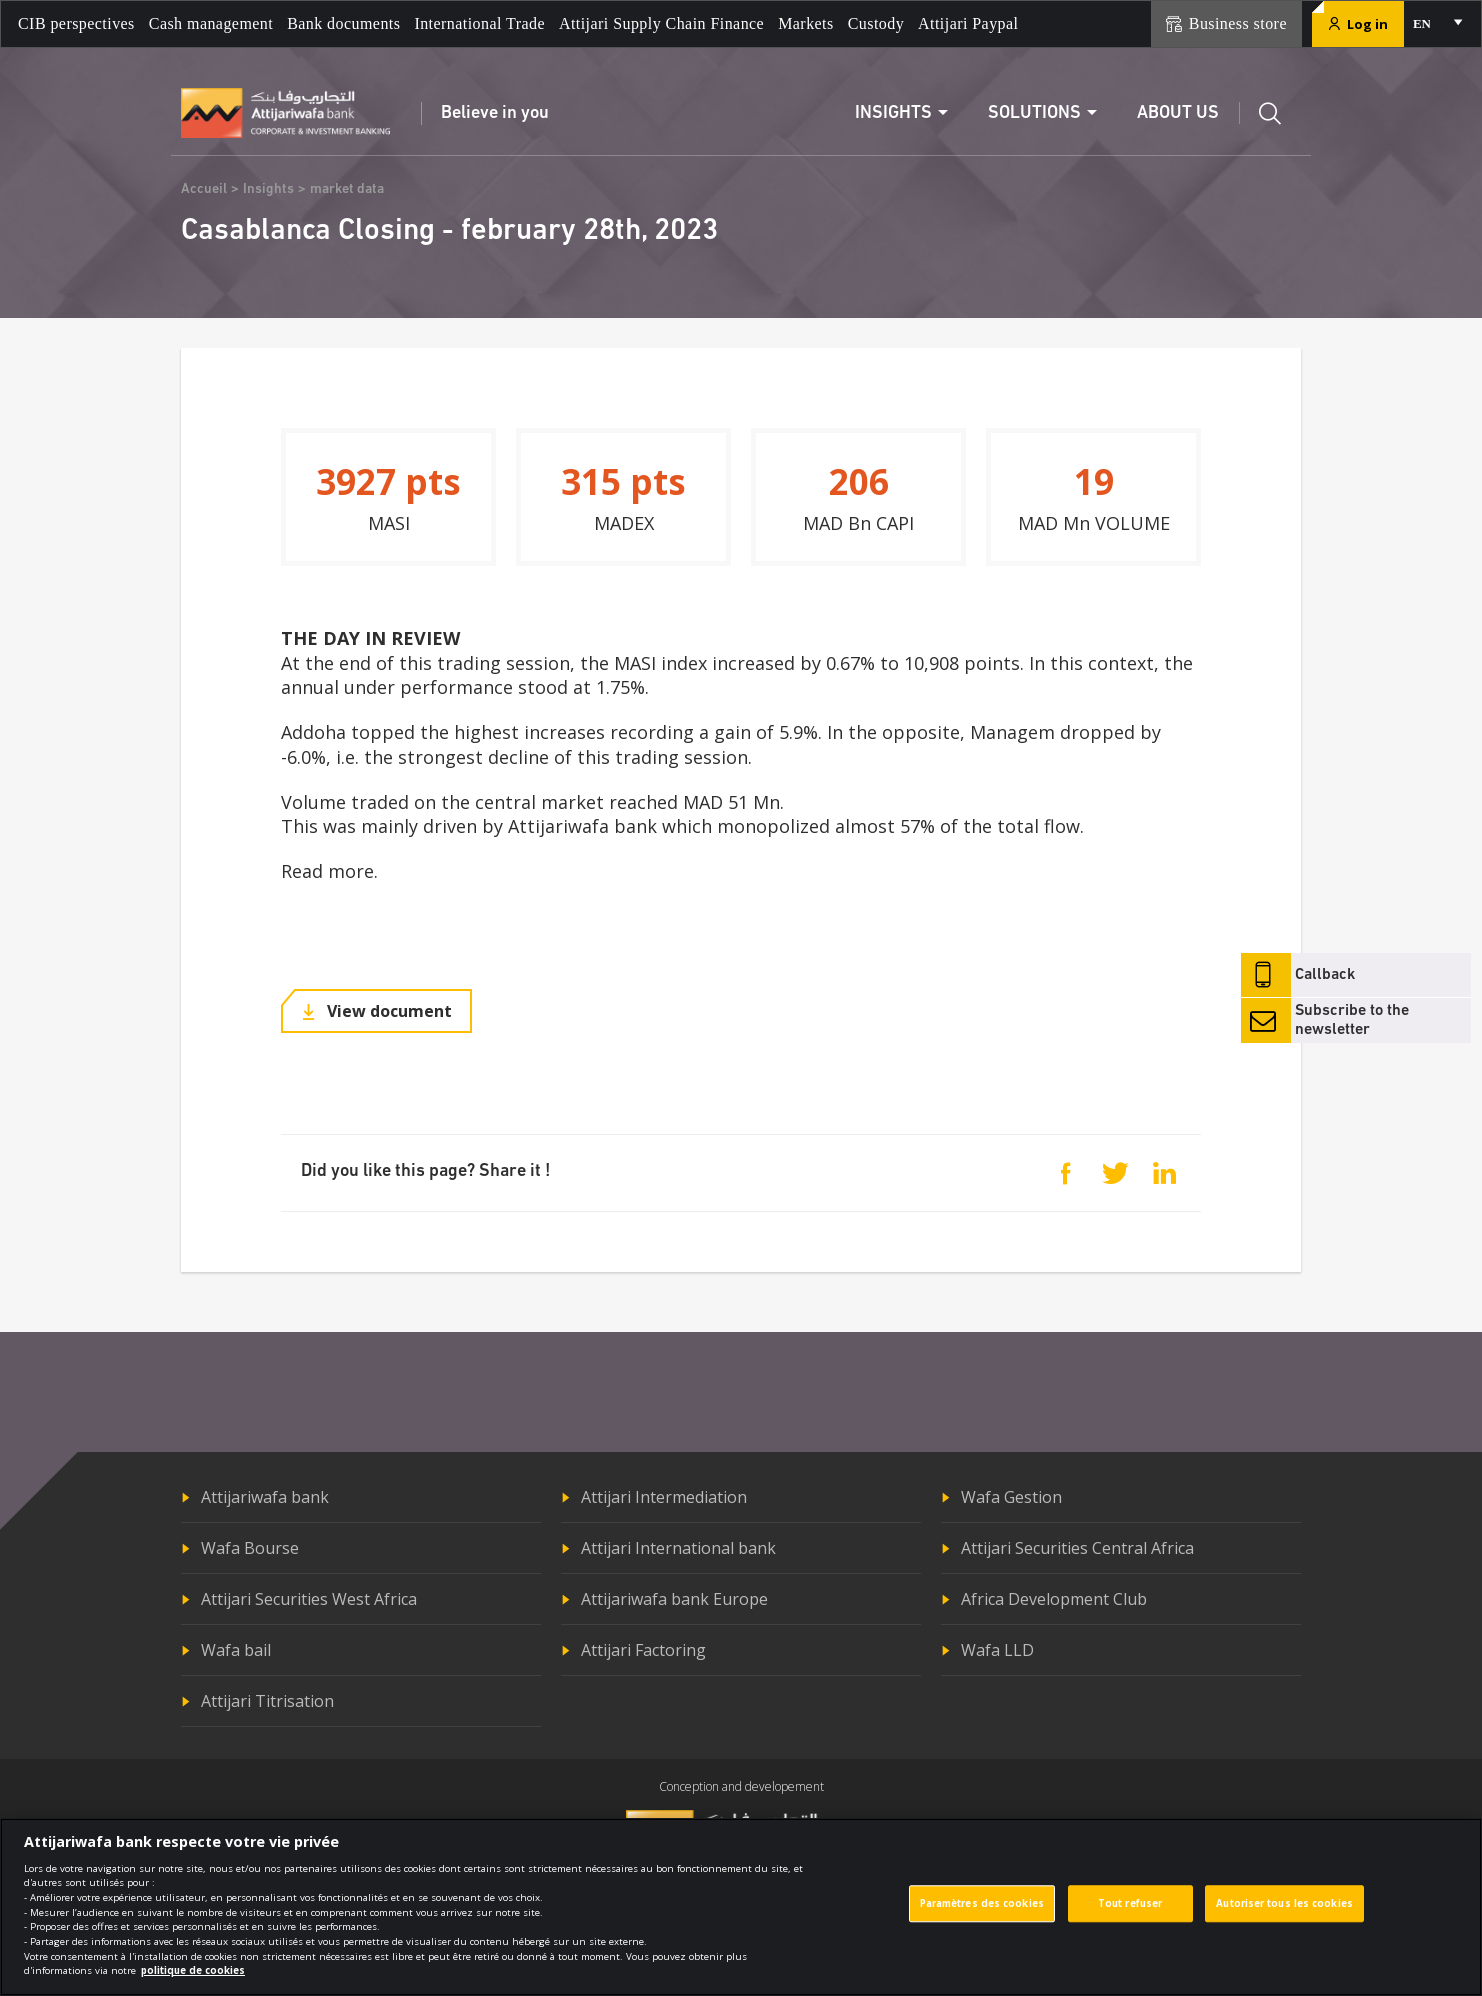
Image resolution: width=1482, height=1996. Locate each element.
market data (347, 189)
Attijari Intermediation (664, 1497)
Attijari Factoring (643, 1650)
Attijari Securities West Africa (309, 1599)
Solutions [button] (1034, 113)
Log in (1358, 24)
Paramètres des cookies (982, 1912)
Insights (268, 189)
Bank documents (343, 23)
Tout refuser (1130, 1912)
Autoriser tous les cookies (1284, 1912)
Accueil (204, 189)
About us (1178, 113)
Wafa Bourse (250, 1548)
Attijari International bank (678, 1548)
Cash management (211, 23)
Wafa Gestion (1011, 1497)
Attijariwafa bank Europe (674, 1599)
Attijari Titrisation (267, 1701)
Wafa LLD (997, 1650)
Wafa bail (236, 1650)
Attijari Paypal (968, 23)
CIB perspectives (76, 23)
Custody (876, 23)
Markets (806, 23)
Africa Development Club (1054, 1599)
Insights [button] (893, 113)
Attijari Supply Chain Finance (661, 23)
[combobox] (1436, 24)
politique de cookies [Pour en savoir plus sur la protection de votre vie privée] (193, 1979)
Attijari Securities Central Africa (1077, 1548)
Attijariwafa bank (265, 1497)
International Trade (479, 23)
